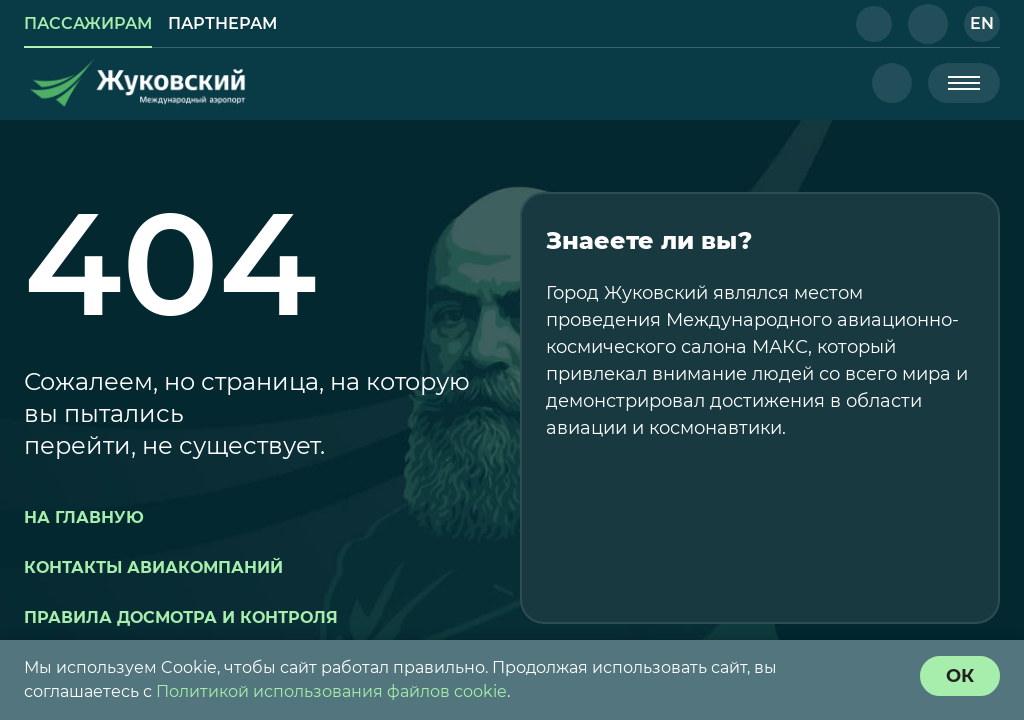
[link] (88, 24)
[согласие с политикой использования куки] (960, 676)
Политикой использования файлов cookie (331, 691)
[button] (874, 24)
